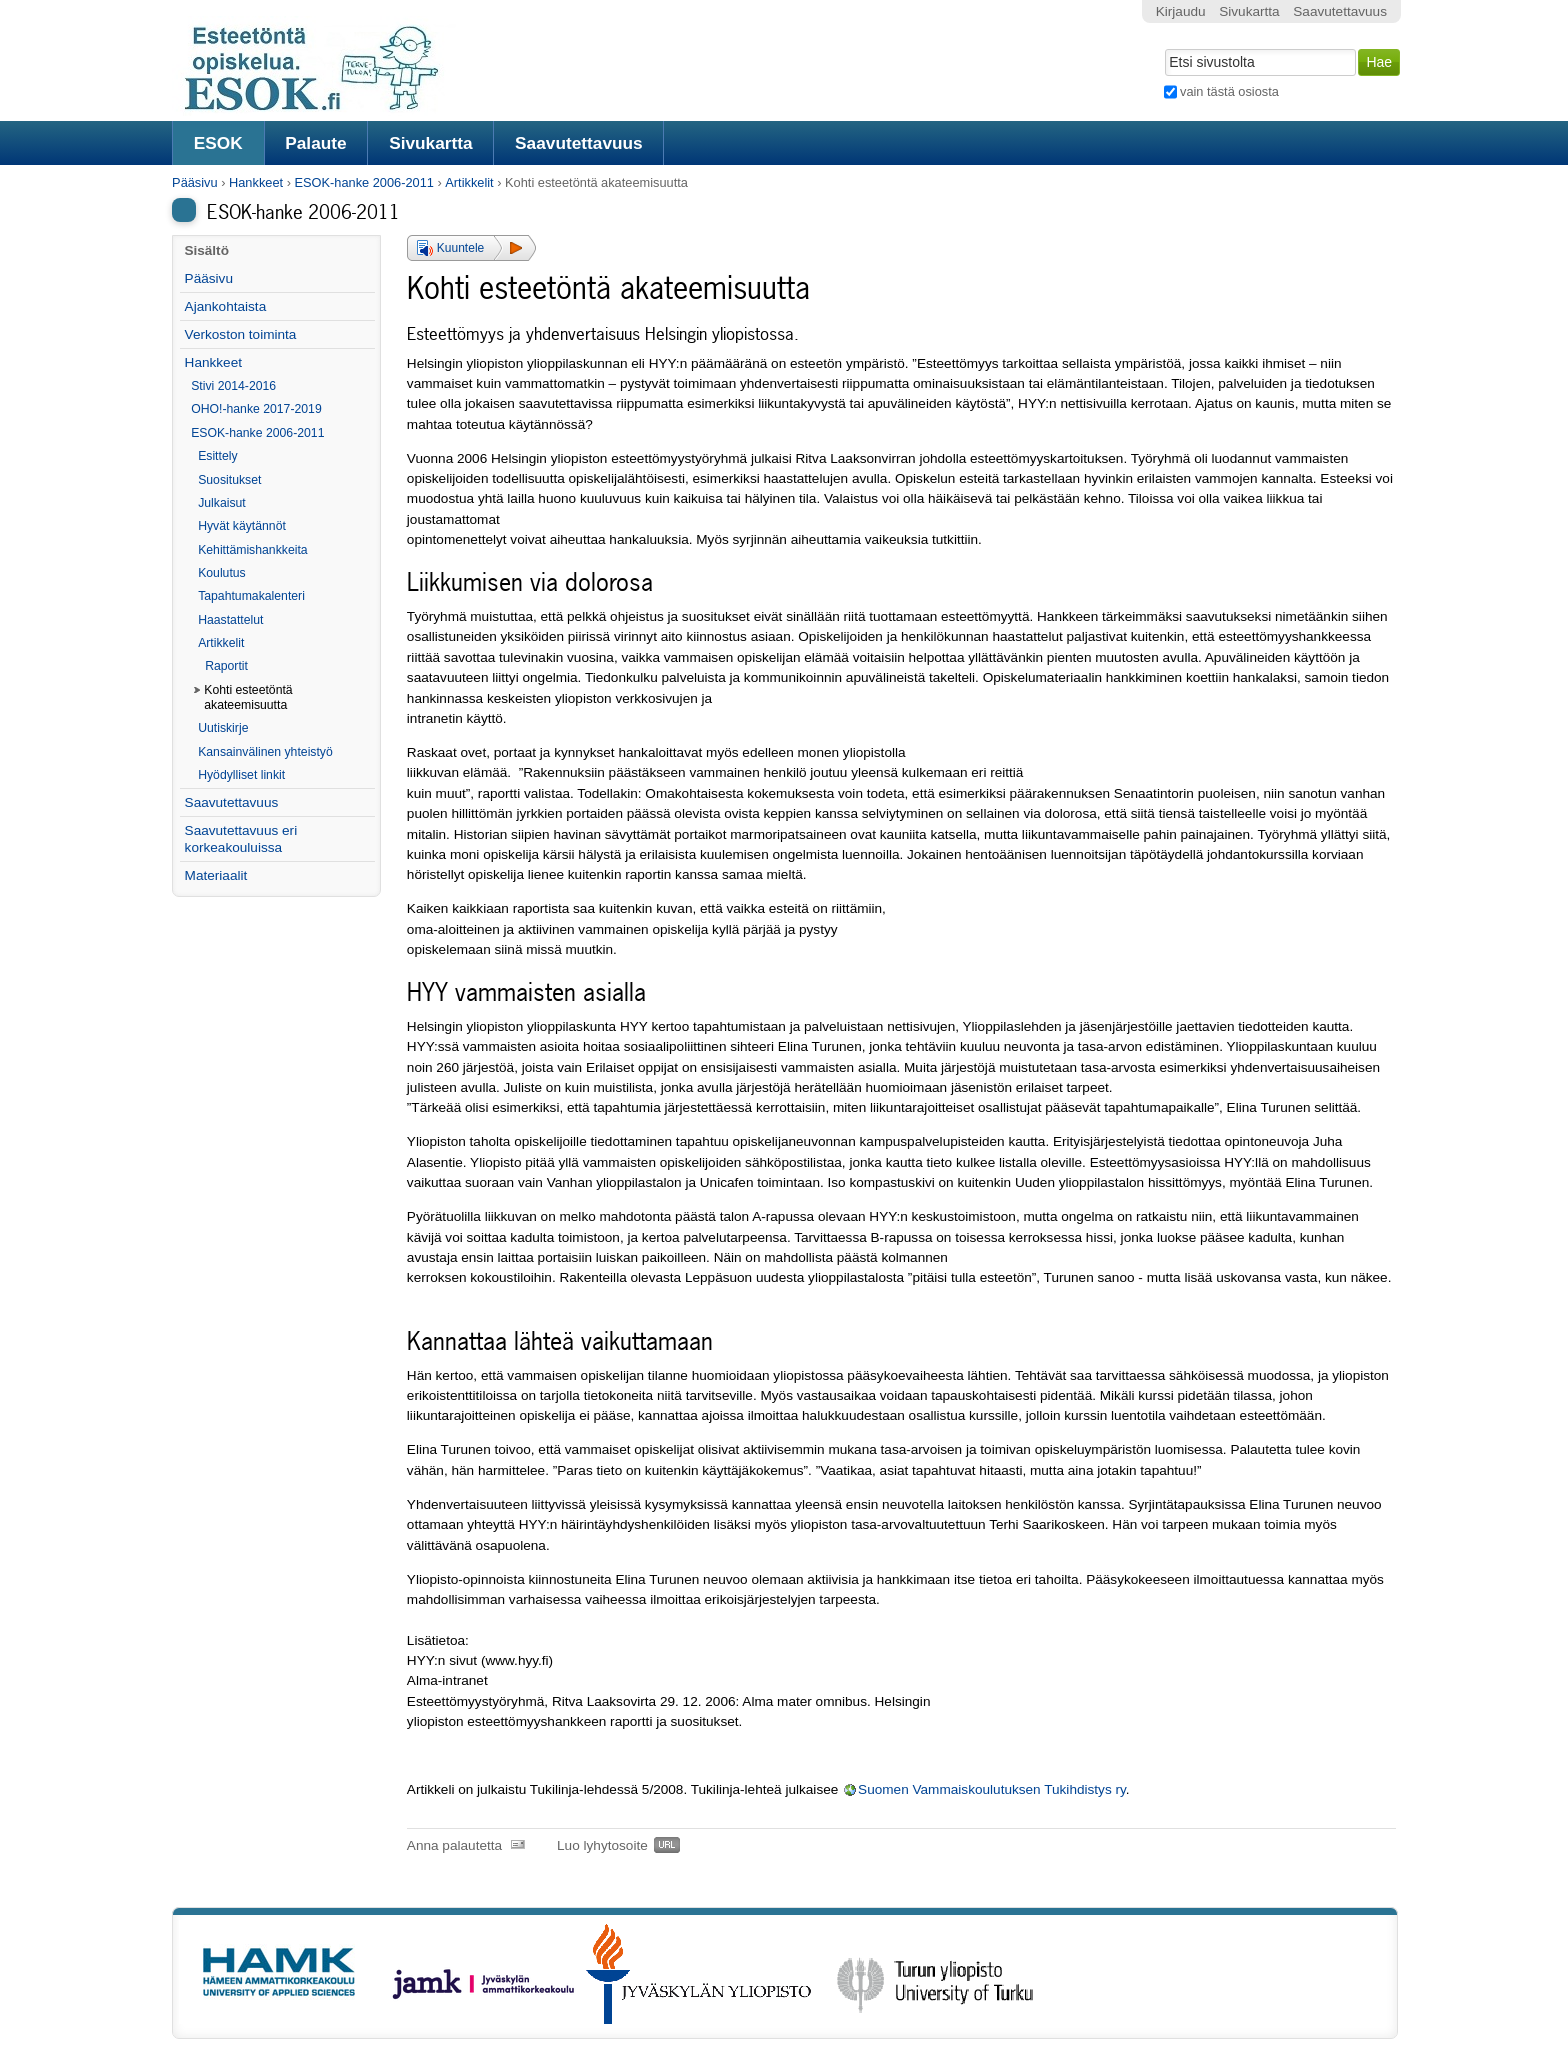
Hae (1162, 47)
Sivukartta (431, 143)
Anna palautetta (454, 1845)
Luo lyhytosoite (602, 1845)
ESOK (218, 143)
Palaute (315, 143)
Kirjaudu (1181, 11)
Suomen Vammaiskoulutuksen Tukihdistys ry (992, 1789)
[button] (471, 248)
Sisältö (206, 250)
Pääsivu (195, 182)
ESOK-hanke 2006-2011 (363, 182)
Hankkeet (256, 182)
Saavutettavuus (579, 143)
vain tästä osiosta (1229, 91)
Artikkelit (469, 182)
